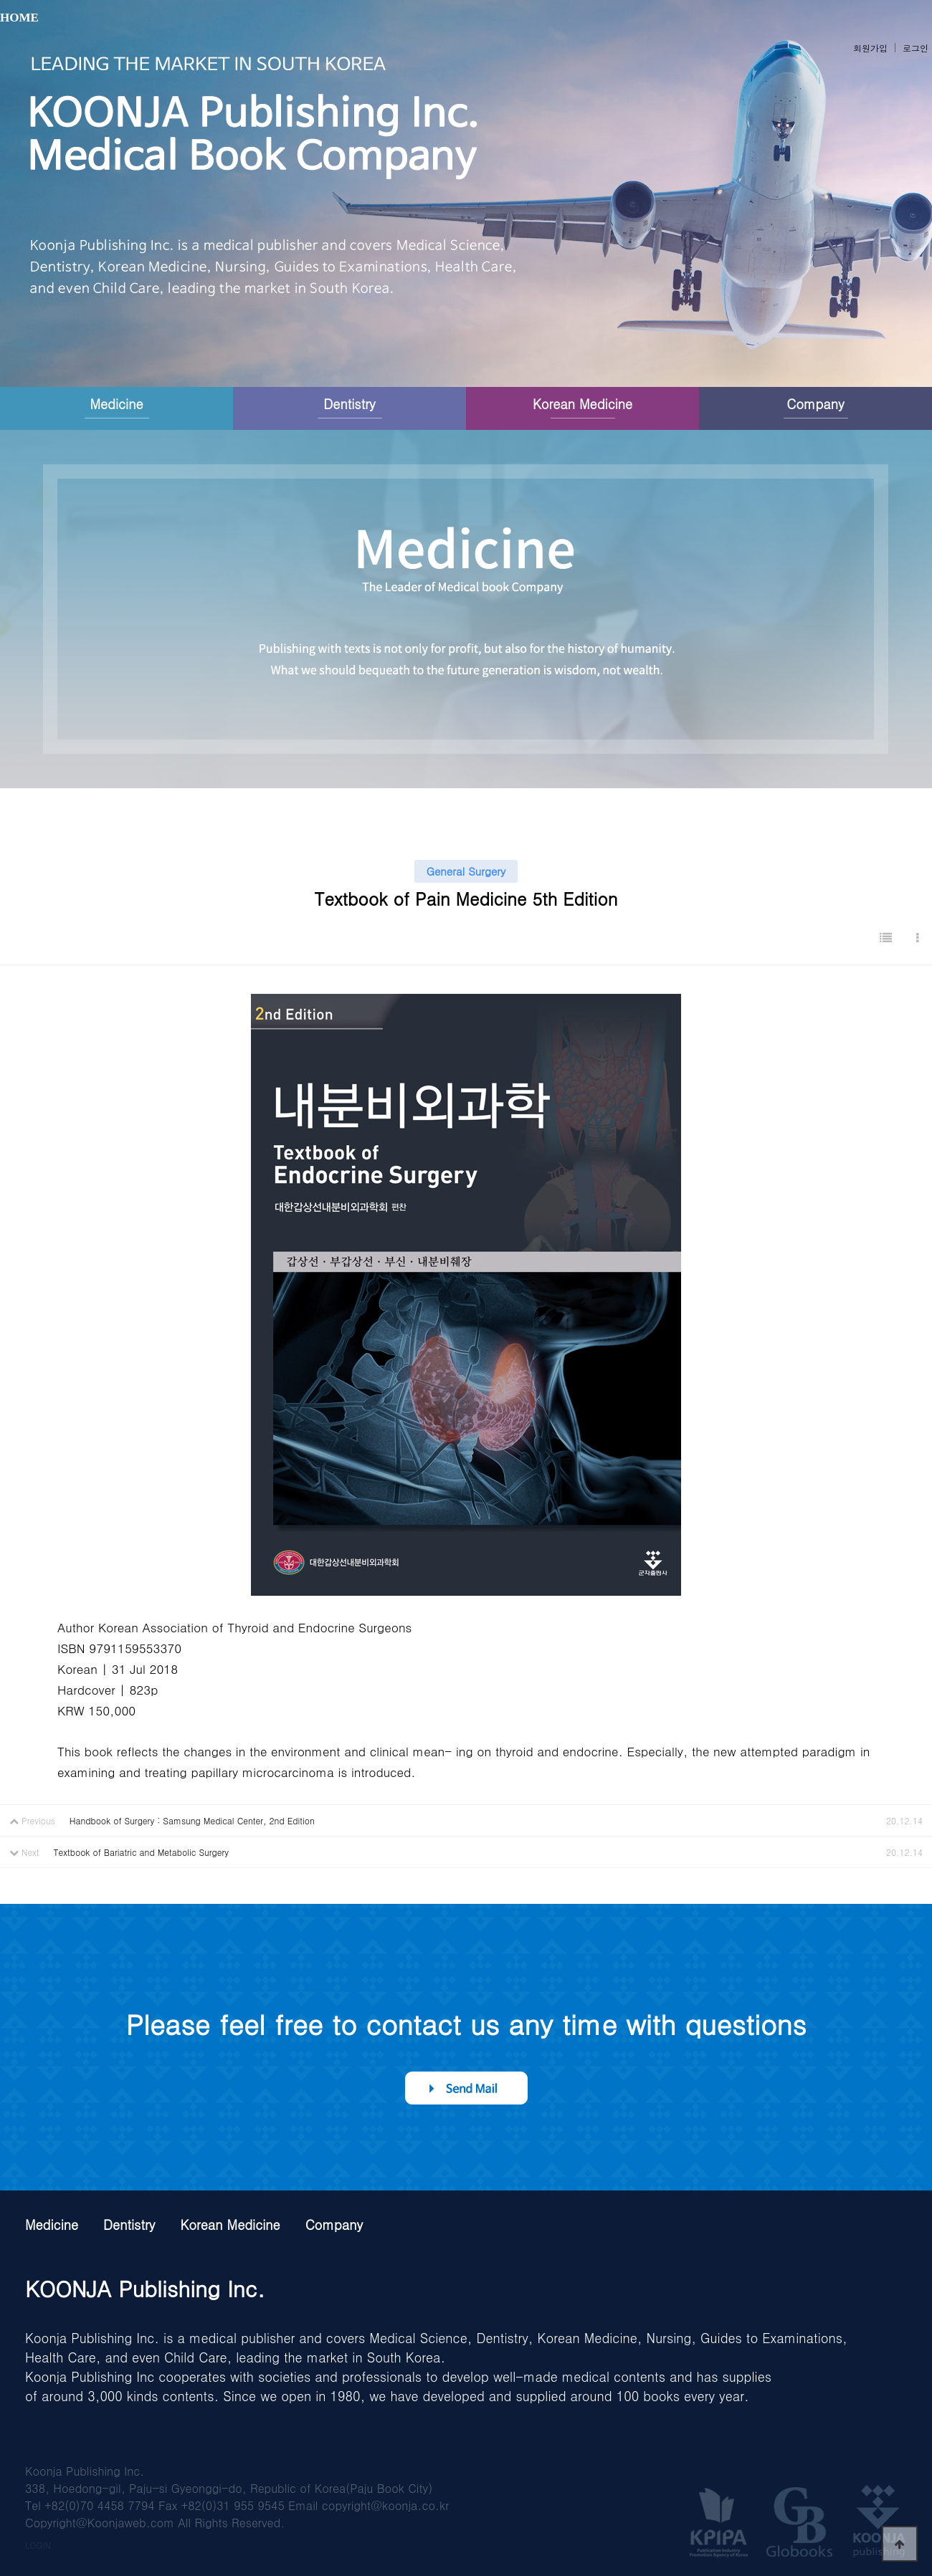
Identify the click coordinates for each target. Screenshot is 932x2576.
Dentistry (349, 404)
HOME (19, 17)
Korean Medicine (582, 404)
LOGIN (38, 2545)
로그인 (915, 48)
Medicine (116, 404)
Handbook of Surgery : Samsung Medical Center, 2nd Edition (192, 1820)
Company (815, 404)
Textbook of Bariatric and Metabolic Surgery (141, 1852)
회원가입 (870, 48)
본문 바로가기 (0, 0)
